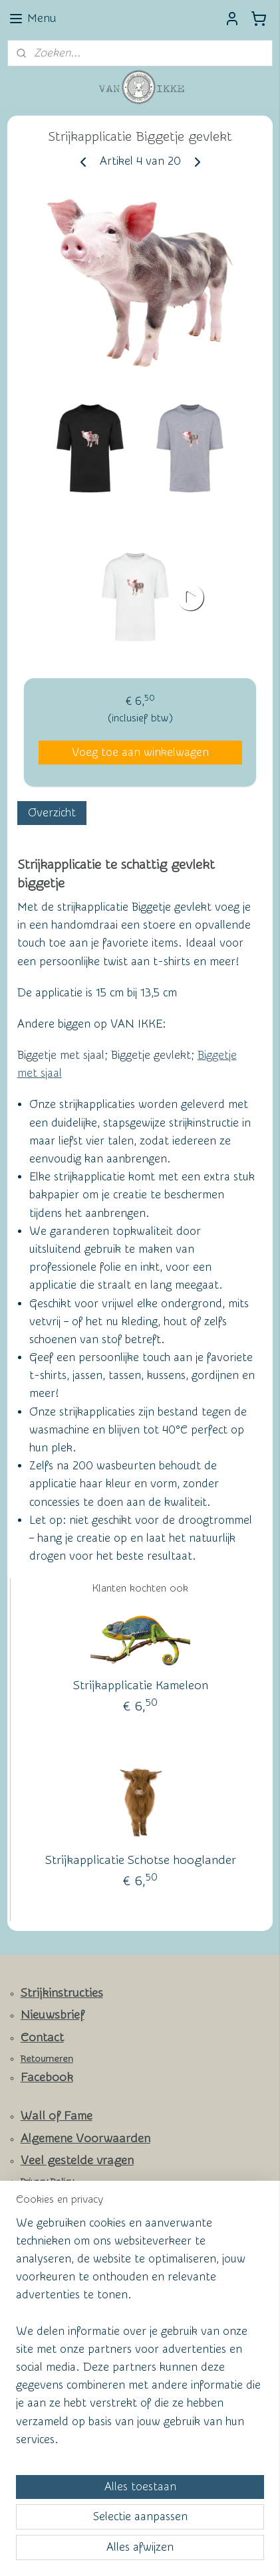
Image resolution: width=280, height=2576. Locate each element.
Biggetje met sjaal (60, 1055)
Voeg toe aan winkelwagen (140, 752)
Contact (42, 2038)
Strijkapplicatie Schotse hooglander (140, 1860)
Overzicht (52, 812)
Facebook (47, 2077)
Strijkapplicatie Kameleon (140, 1686)
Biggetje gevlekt (151, 1055)
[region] (140, 2336)
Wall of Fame (56, 2116)
